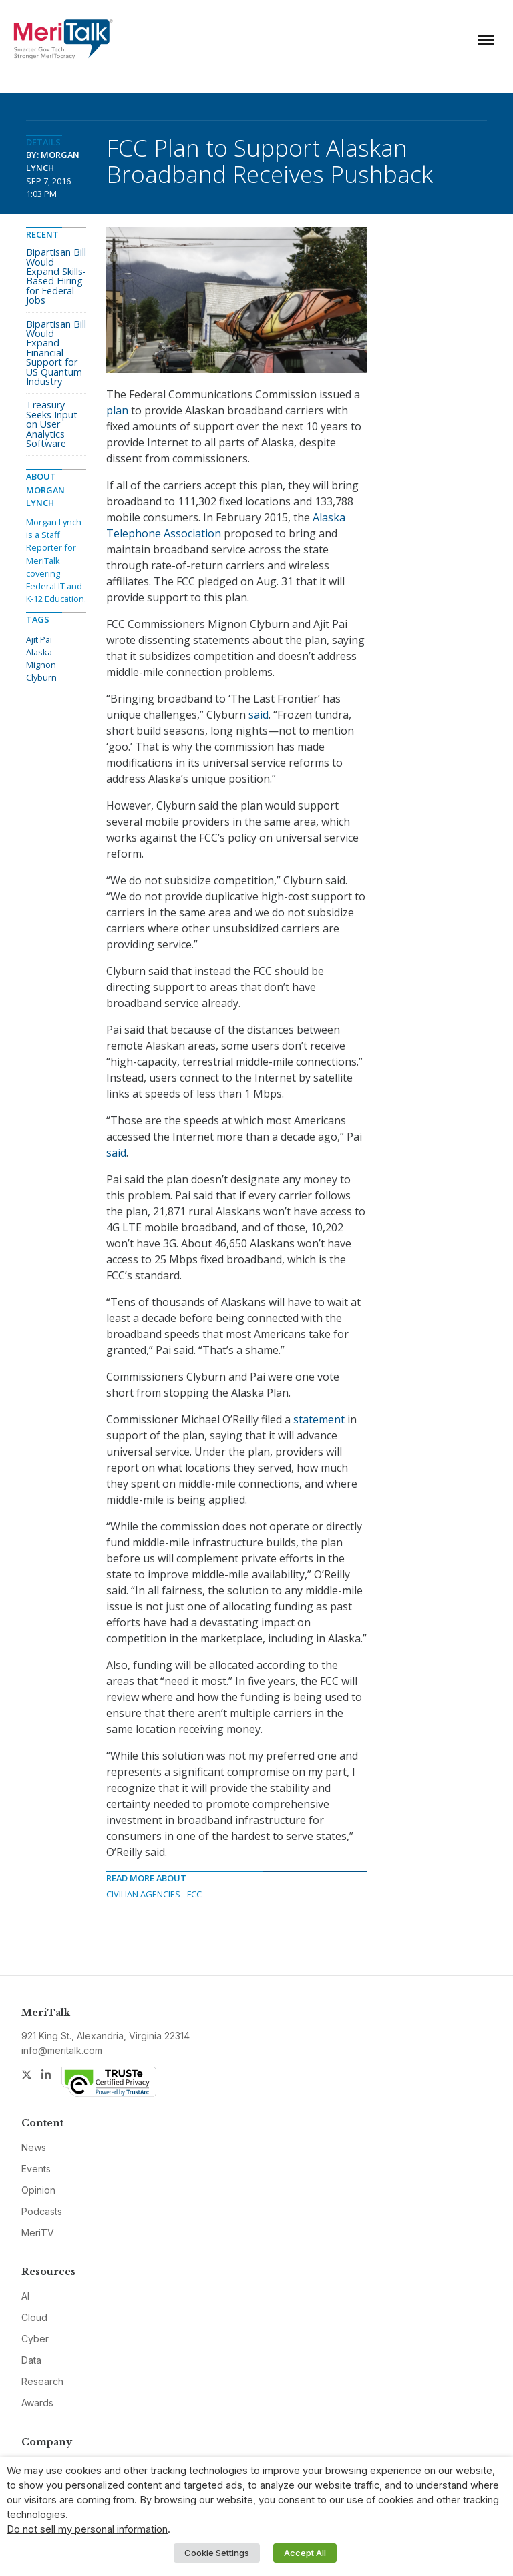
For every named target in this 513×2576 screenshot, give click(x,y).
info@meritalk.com (61, 2050)
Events (36, 2168)
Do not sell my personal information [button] (87, 2529)
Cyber (35, 2338)
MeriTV (37, 2232)
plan (117, 410)
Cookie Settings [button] (216, 2552)
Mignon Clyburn (41, 671)
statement (319, 1419)
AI (25, 2296)
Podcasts (41, 2211)
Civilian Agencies (143, 1894)
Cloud (34, 2317)
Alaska (39, 652)
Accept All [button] (305, 2552)
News (33, 2147)
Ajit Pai (39, 639)
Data (31, 2360)
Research (42, 2381)
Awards (37, 2402)
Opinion (38, 2190)
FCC (194, 1894)
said (258, 714)
